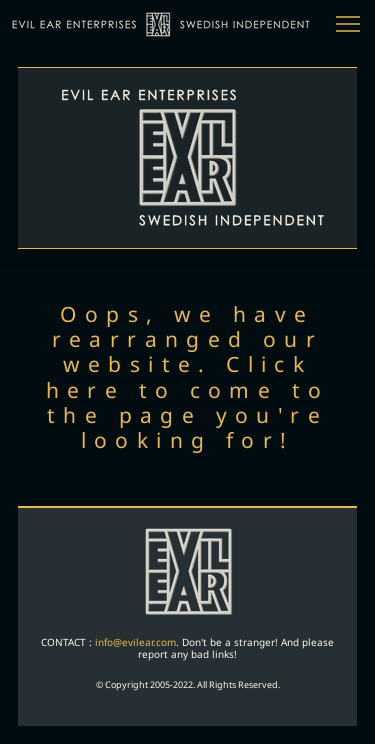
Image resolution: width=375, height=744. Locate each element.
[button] (348, 24)
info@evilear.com (135, 642)
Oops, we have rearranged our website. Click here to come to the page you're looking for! (188, 377)
